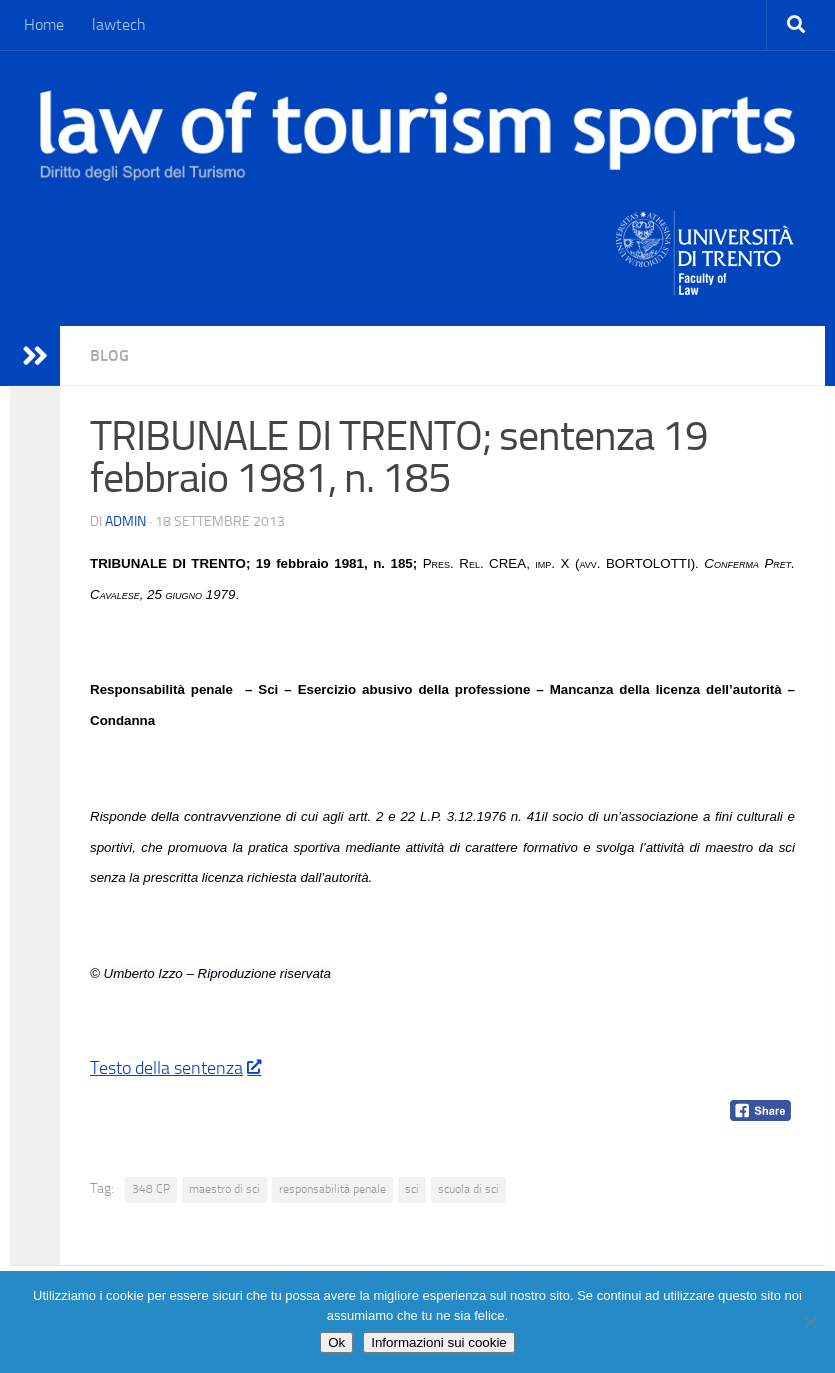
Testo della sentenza (175, 1068)
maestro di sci (224, 1189)
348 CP (151, 1189)
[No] (810, 1322)
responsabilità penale (332, 1189)
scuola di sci (468, 1189)
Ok (336, 1342)
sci (412, 1189)
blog (109, 355)
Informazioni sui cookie (439, 1342)
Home (44, 24)
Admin (125, 521)
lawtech (119, 24)
